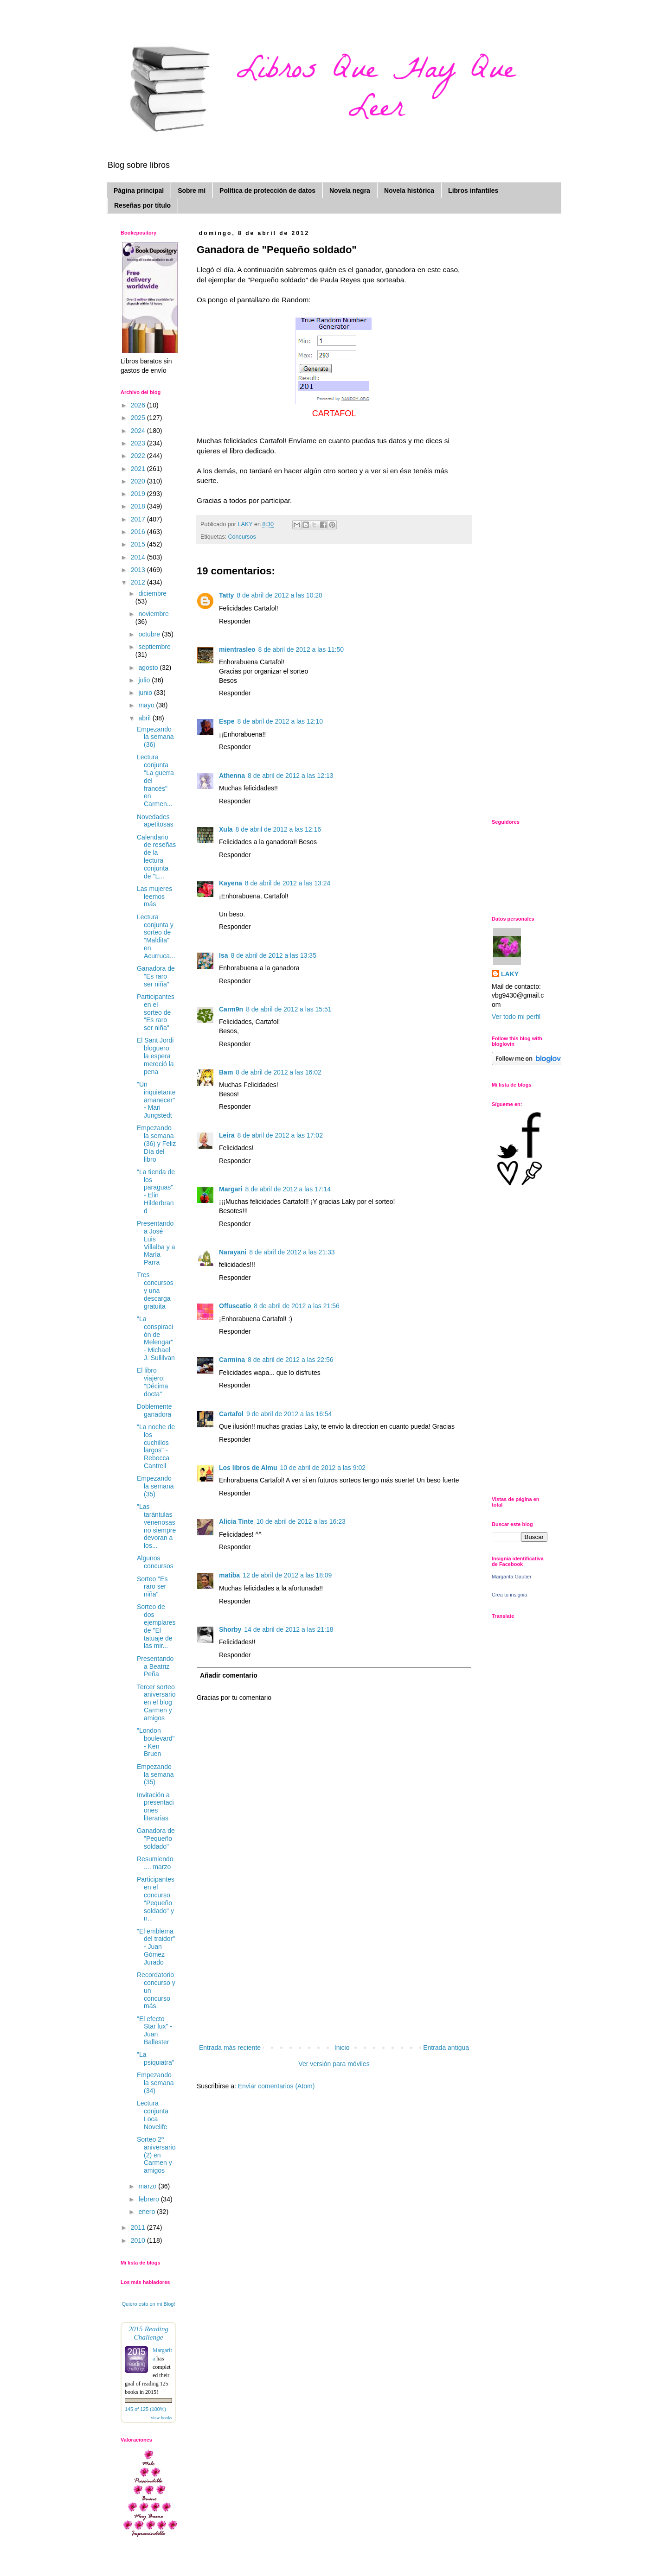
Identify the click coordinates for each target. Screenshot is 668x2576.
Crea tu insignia (509, 1594)
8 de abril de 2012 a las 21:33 (291, 1252)
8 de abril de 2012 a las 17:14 (288, 1189)
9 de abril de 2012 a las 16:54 (289, 1414)
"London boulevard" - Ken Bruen (155, 1742)
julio (145, 680)
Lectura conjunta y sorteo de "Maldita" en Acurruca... (156, 936)
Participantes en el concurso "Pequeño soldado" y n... (155, 1899)
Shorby (230, 1629)
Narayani (232, 1252)
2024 (139, 430)
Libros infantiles (473, 190)
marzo (148, 2186)
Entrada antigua (446, 2047)
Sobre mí (192, 190)
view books (161, 2417)
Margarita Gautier (512, 1576)
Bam (226, 1072)
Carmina (232, 1359)
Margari (231, 1189)
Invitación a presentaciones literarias (155, 1806)
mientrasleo (237, 649)
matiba (229, 1575)
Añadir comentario (228, 1675)
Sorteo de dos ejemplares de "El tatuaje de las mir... (156, 1626)
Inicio (342, 2047)
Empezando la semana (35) (155, 1486)
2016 (139, 531)
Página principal (139, 190)
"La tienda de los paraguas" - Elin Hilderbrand (156, 1191)
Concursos (242, 537)
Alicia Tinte (236, 1521)
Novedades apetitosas (155, 820)
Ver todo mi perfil (516, 1016)
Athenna (232, 775)
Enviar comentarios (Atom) (276, 2086)
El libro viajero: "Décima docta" (152, 1382)
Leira (226, 1135)
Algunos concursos (155, 1562)
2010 (139, 2240)
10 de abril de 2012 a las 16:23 (300, 1521)
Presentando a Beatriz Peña (155, 1666)
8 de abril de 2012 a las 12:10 (279, 721)
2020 (139, 481)
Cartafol (231, 1414)
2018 (139, 506)
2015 (139, 544)
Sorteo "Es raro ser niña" (152, 1586)
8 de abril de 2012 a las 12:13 (290, 775)
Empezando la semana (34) (155, 2082)
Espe (226, 721)
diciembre (152, 593)
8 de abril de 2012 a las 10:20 (279, 595)
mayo (147, 705)
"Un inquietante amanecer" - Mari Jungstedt (156, 1100)
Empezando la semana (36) (155, 737)
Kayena (230, 883)
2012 (139, 582)
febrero (149, 2199)
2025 (139, 417)
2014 (139, 557)
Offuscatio (235, 1306)
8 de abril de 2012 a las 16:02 (278, 1072)
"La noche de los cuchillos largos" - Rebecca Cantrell (156, 1446)
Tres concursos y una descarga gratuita (155, 1290)
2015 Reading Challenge (148, 2333)
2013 (139, 569)
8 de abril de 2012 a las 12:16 (278, 829)
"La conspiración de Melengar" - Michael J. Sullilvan (156, 1338)
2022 (139, 455)
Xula (226, 829)
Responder (235, 621)
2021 (139, 468)
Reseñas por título (142, 205)
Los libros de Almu (248, 1467)
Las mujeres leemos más (154, 896)
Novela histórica (409, 190)
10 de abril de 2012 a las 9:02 (323, 1467)
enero (147, 2211)
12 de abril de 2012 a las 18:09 (287, 1575)
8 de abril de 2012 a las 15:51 (288, 1009)
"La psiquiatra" (155, 2058)
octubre (150, 634)
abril (145, 718)
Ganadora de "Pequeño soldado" (156, 1838)
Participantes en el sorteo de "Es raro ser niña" (155, 1012)
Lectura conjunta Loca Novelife (152, 2114)
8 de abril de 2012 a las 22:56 (290, 1359)
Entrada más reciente (230, 2047)
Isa (223, 955)
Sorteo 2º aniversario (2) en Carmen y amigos (156, 2155)
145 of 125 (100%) (145, 2409)
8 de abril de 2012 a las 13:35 (273, 955)
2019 (139, 493)
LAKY (510, 974)
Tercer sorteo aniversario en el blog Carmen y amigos (156, 1702)
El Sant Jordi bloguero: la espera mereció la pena (155, 1056)
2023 (139, 443)
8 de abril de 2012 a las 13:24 (287, 883)
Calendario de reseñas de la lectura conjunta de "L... (156, 856)
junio (146, 692)
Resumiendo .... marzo (155, 1862)
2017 (139, 519)
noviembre (153, 613)
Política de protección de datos (267, 190)
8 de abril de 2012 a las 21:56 (296, 1306)
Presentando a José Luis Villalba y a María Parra (156, 1243)
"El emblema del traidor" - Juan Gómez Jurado (156, 1946)
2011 (139, 2227)
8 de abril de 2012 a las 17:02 (279, 1135)
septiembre (154, 646)
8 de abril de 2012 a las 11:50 (301, 649)
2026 (139, 405)
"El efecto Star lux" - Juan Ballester (154, 2030)
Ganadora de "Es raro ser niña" (156, 976)
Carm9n (231, 1009)
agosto (149, 667)
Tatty (226, 595)
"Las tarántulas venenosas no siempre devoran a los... (156, 1526)
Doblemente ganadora (154, 1410)
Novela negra (349, 190)
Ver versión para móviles (333, 2063)
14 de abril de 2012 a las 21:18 (288, 1629)
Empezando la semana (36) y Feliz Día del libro (156, 1143)
